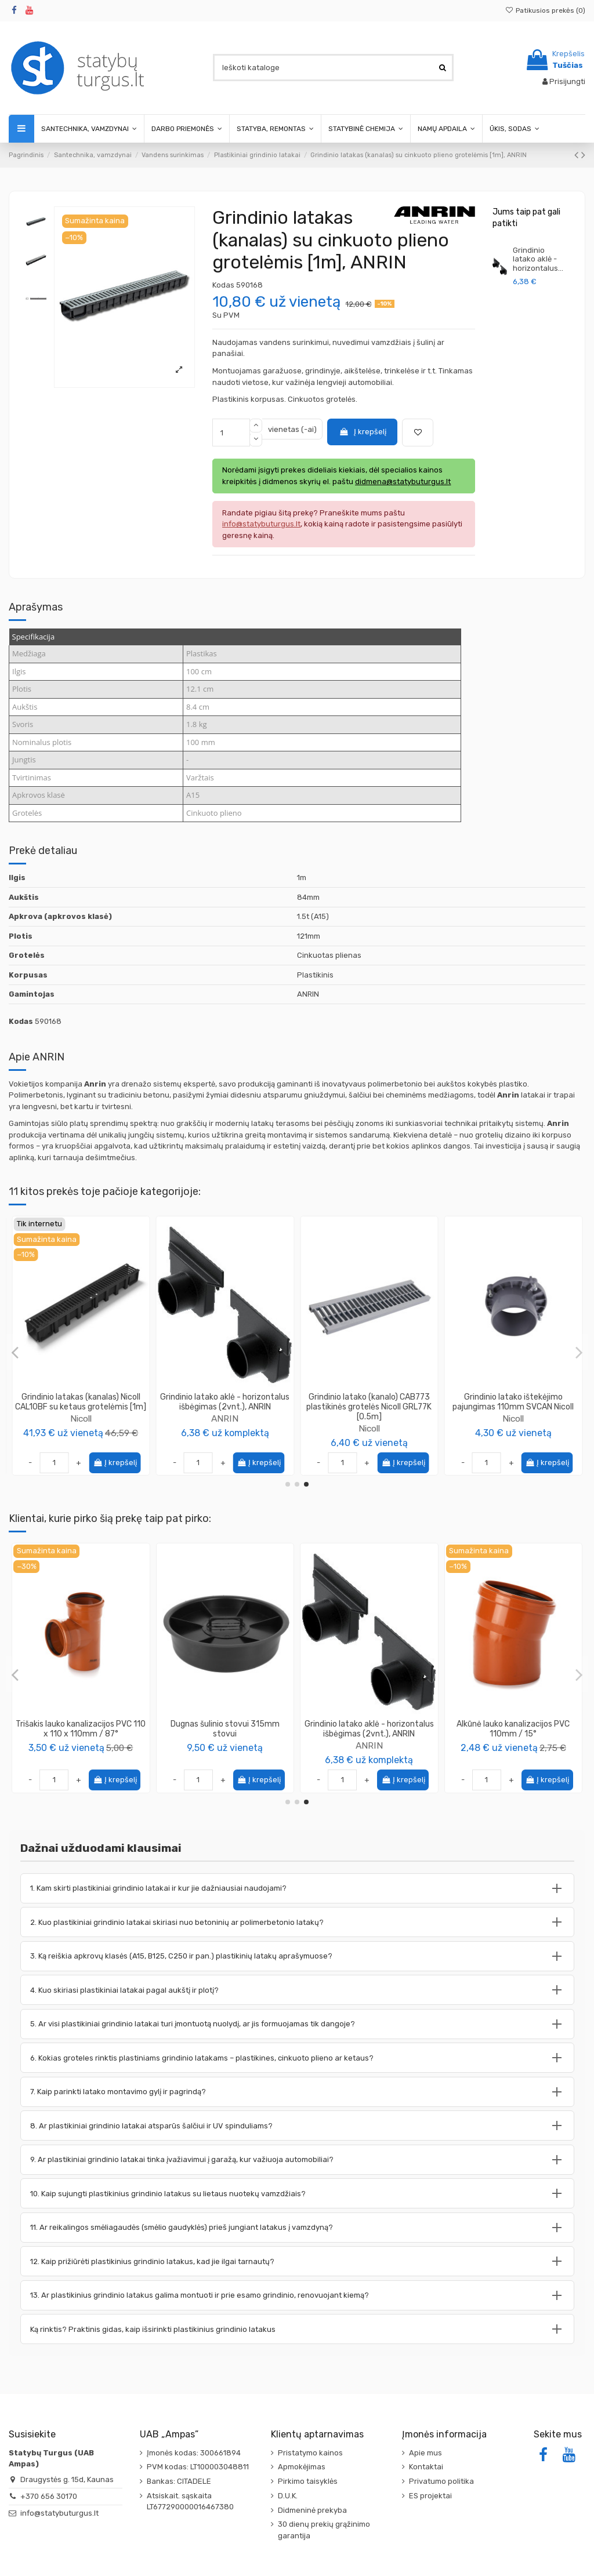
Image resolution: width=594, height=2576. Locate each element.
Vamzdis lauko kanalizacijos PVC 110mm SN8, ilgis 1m (513, 1729)
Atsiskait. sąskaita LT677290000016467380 (190, 2501)
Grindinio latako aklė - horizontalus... (538, 259)
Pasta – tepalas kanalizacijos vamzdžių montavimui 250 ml (80, 1729)
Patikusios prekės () (545, 10)
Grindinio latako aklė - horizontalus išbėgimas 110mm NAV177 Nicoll (369, 1402)
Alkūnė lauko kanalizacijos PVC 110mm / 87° (369, 1729)
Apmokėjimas (301, 2466)
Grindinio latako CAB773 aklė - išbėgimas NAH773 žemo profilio (80, 1402)
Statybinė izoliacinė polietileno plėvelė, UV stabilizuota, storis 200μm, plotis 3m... (224, 1734)
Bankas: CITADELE (179, 2481)
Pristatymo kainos (310, 2452)
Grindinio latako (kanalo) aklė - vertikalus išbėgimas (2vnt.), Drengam (225, 1407)
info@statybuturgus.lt (59, 2513)
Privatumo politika (441, 2481)
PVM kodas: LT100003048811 (198, 2466)
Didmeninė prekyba (312, 2510)
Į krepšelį (362, 431)
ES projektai (430, 2495)
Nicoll (81, 1418)
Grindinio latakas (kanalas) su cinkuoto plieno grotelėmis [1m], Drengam (513, 1407)
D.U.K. (288, 2495)
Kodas (223, 285)
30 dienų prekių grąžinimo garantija (324, 2530)
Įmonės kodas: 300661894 (194, 2452)
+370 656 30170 (48, 2496)
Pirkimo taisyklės (308, 2481)
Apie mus (425, 2452)
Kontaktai (426, 2466)
